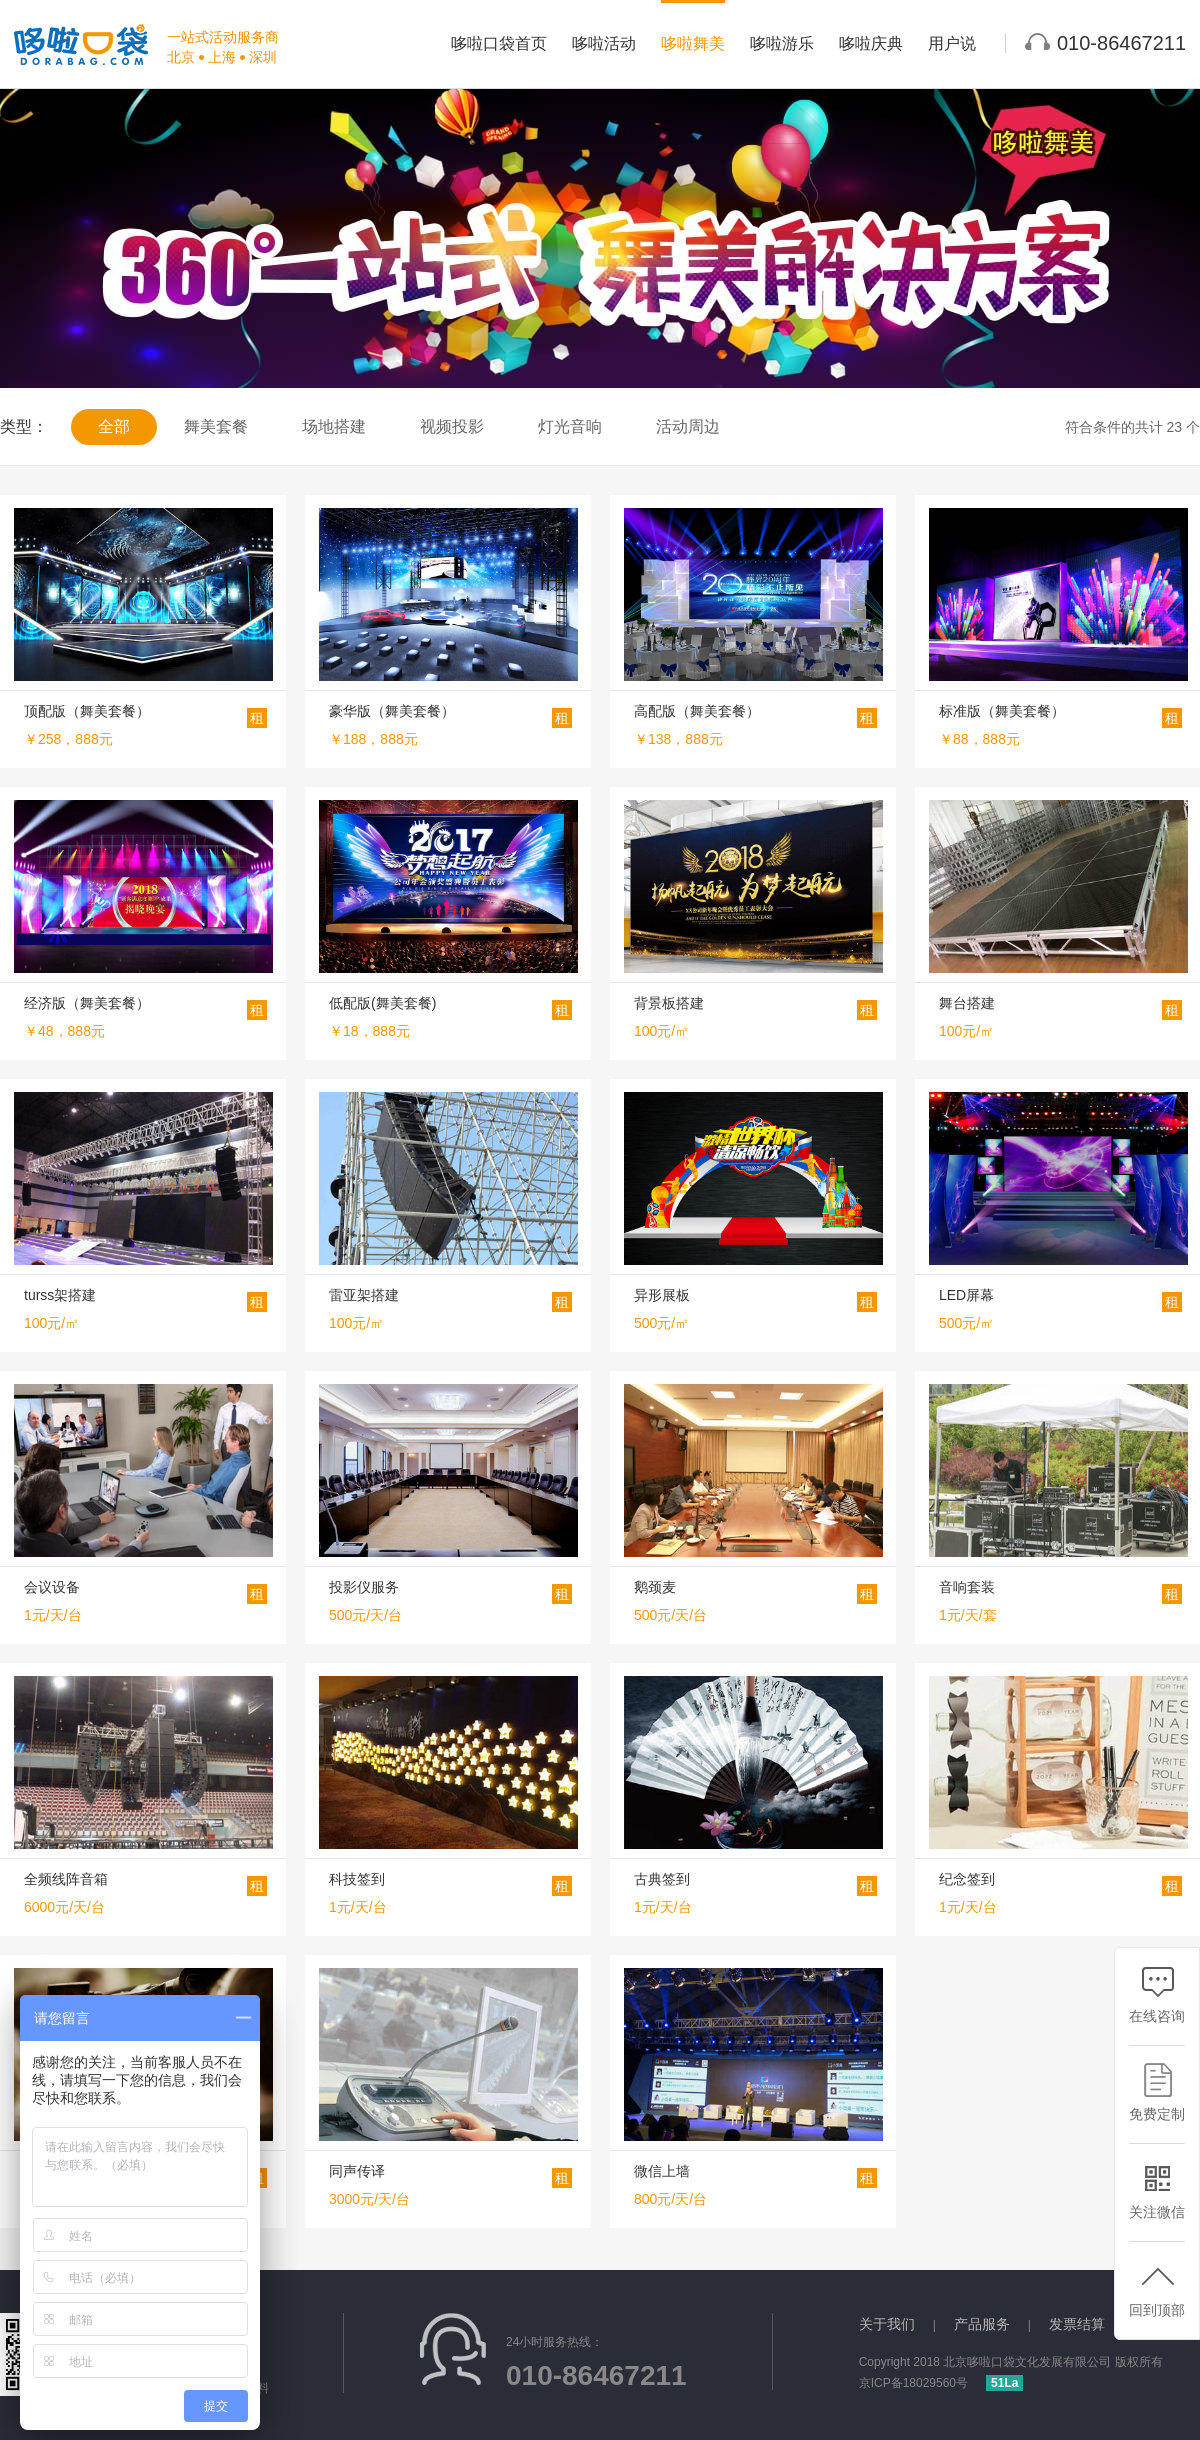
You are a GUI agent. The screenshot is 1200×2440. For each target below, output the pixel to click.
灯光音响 (570, 426)
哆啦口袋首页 (499, 43)
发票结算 (1077, 2324)
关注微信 (1157, 2190)
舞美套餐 (216, 426)
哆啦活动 (604, 43)
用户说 (952, 43)
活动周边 (688, 426)
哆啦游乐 (782, 43)
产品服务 (982, 2324)
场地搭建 (334, 426)
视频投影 (452, 426)
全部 (114, 426)
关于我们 (887, 2324)
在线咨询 (1157, 1994)
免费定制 (1157, 2092)
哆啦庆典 (871, 43)
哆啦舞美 (693, 43)
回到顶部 (1157, 2288)
